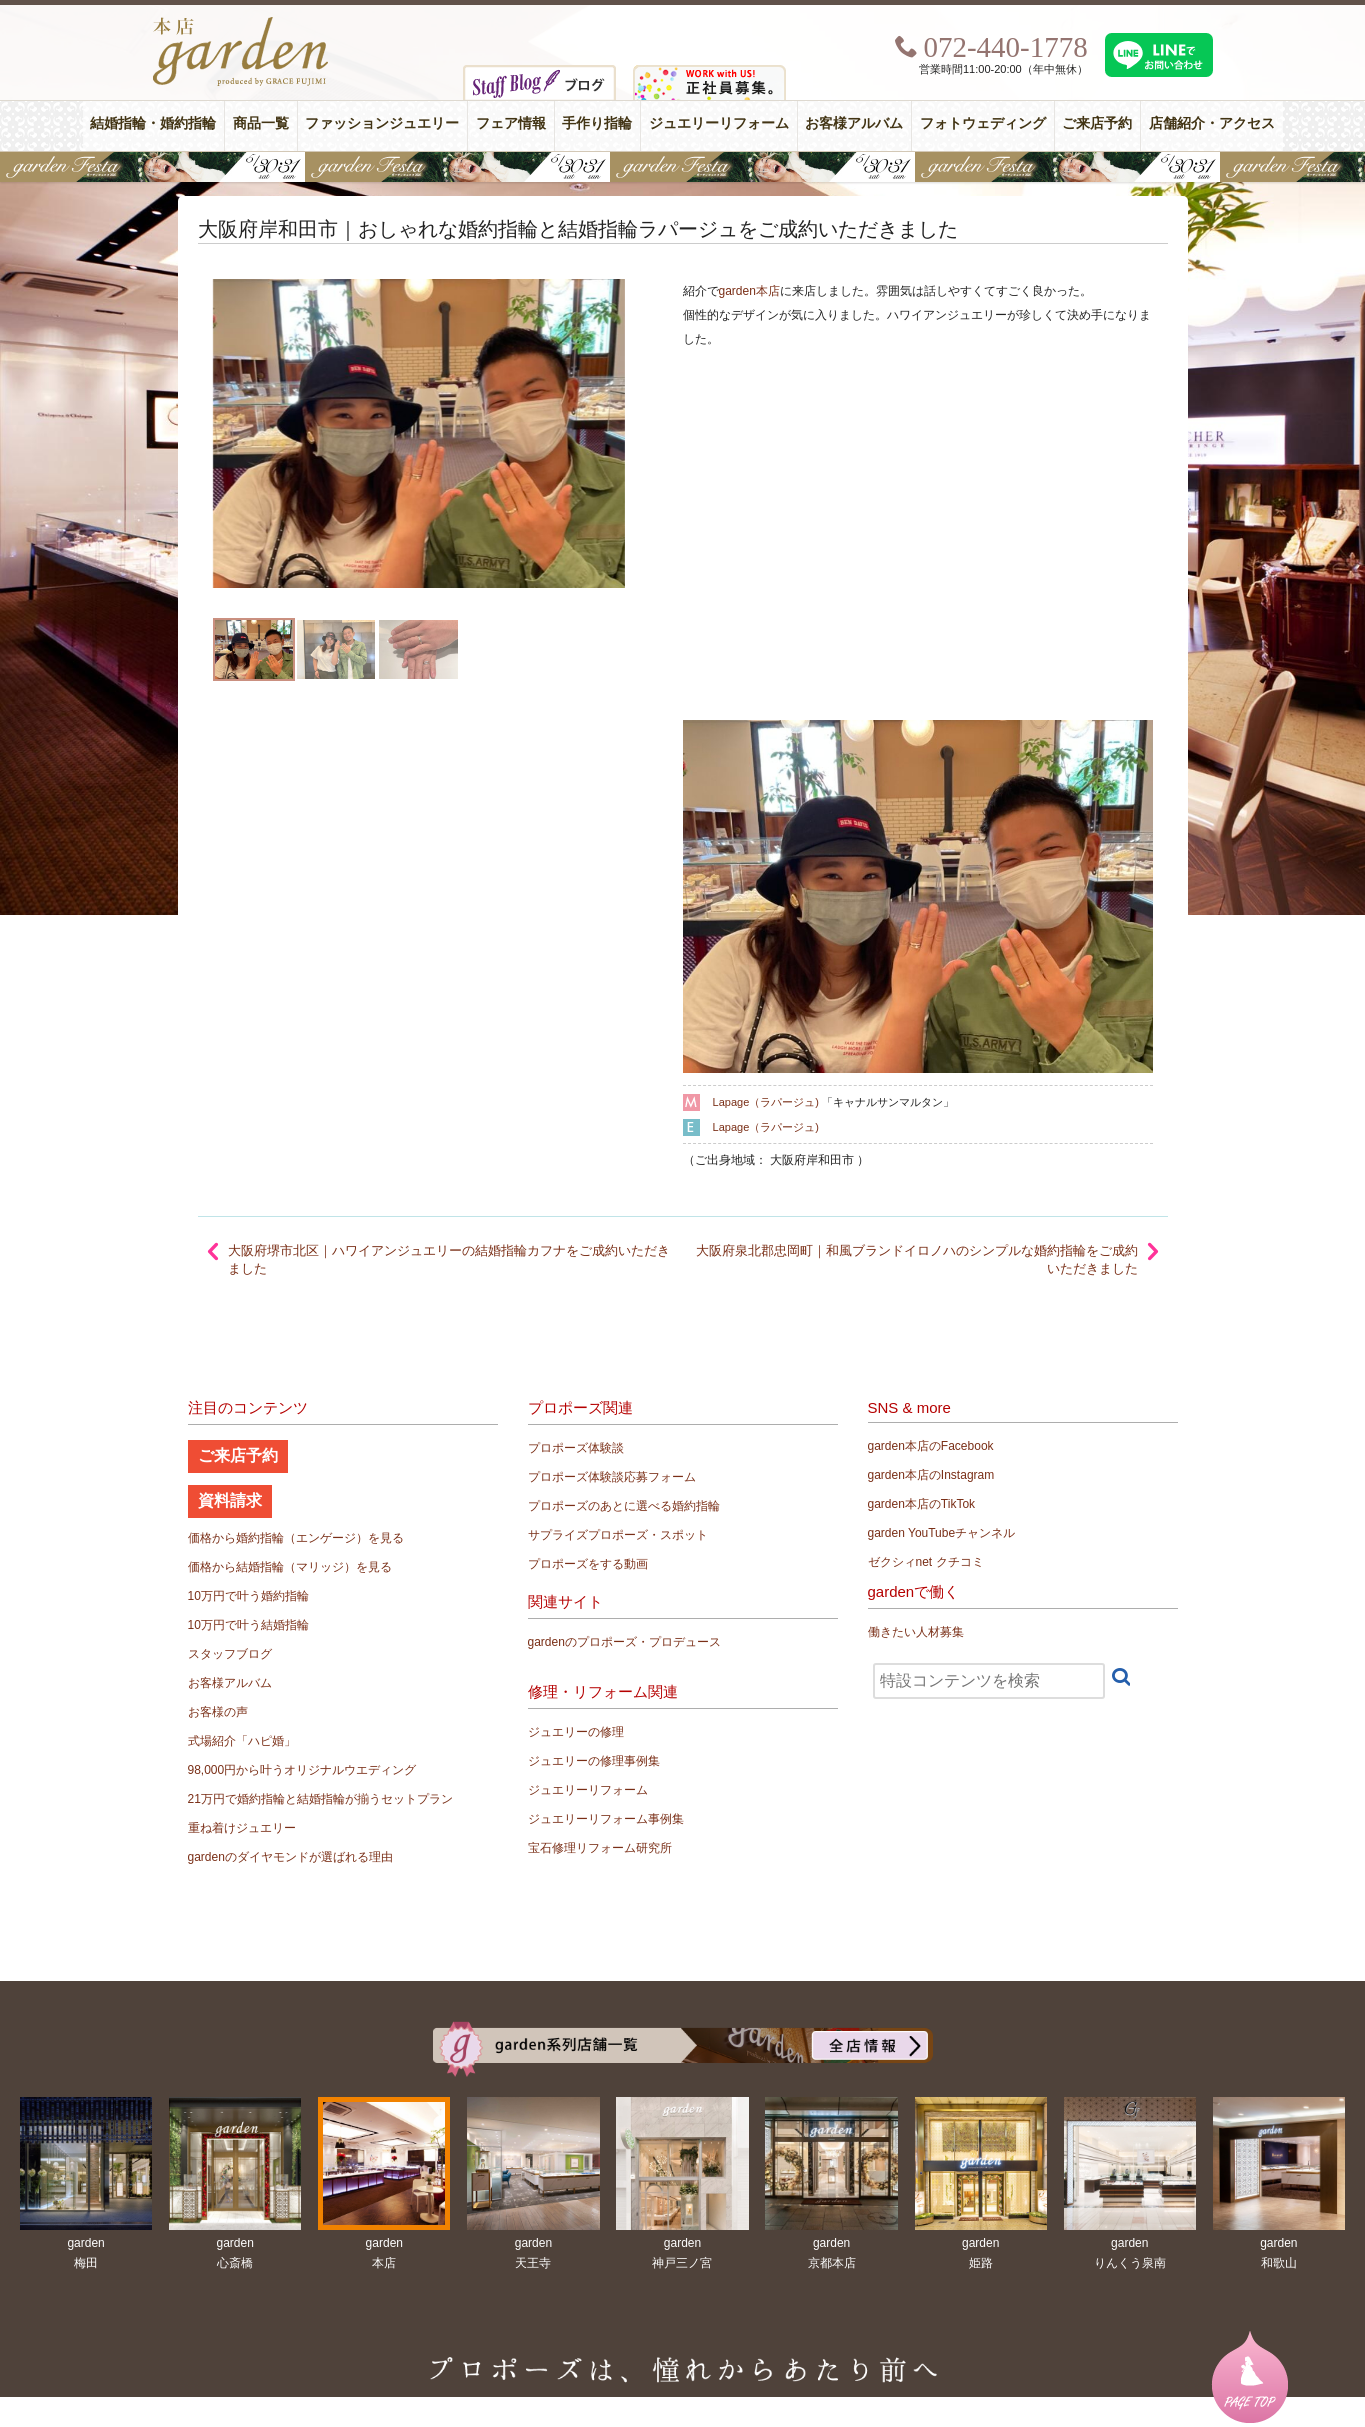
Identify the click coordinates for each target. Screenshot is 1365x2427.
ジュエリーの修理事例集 (594, 1761)
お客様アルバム (854, 123)
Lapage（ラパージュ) (766, 1102)
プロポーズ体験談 (576, 1448)
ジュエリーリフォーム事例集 (606, 1819)
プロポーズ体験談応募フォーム (612, 1477)
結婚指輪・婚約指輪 (153, 123)
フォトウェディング (983, 123)
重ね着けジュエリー (242, 1828)
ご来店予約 (1097, 123)
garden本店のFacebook (931, 1446)
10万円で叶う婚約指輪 (248, 1596)
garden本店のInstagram (931, 1475)
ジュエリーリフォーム (719, 123)
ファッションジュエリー (382, 123)
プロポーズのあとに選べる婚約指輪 (624, 1506)
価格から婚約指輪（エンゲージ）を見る (296, 1538)
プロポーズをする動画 (588, 1564)
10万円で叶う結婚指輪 (248, 1625)
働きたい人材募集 (916, 1632)
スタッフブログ (230, 1654)
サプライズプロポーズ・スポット (618, 1535)
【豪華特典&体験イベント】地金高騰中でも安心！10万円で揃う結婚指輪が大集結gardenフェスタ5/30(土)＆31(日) (682, 167)
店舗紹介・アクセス (1212, 123)
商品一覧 (261, 123)
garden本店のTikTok (922, 1504)
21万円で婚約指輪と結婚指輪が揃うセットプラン (320, 1799)
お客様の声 (218, 1712)
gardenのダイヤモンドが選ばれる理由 (290, 1857)
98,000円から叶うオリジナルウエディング (302, 1770)
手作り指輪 (597, 123)
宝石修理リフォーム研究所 (600, 1848)
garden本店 (749, 291)
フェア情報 (511, 123)
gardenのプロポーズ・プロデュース (624, 1642)
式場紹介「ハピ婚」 (242, 1741)
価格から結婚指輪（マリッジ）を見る (290, 1567)
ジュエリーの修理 (576, 1732)
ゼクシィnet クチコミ (926, 1562)
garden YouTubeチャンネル (942, 1533)
